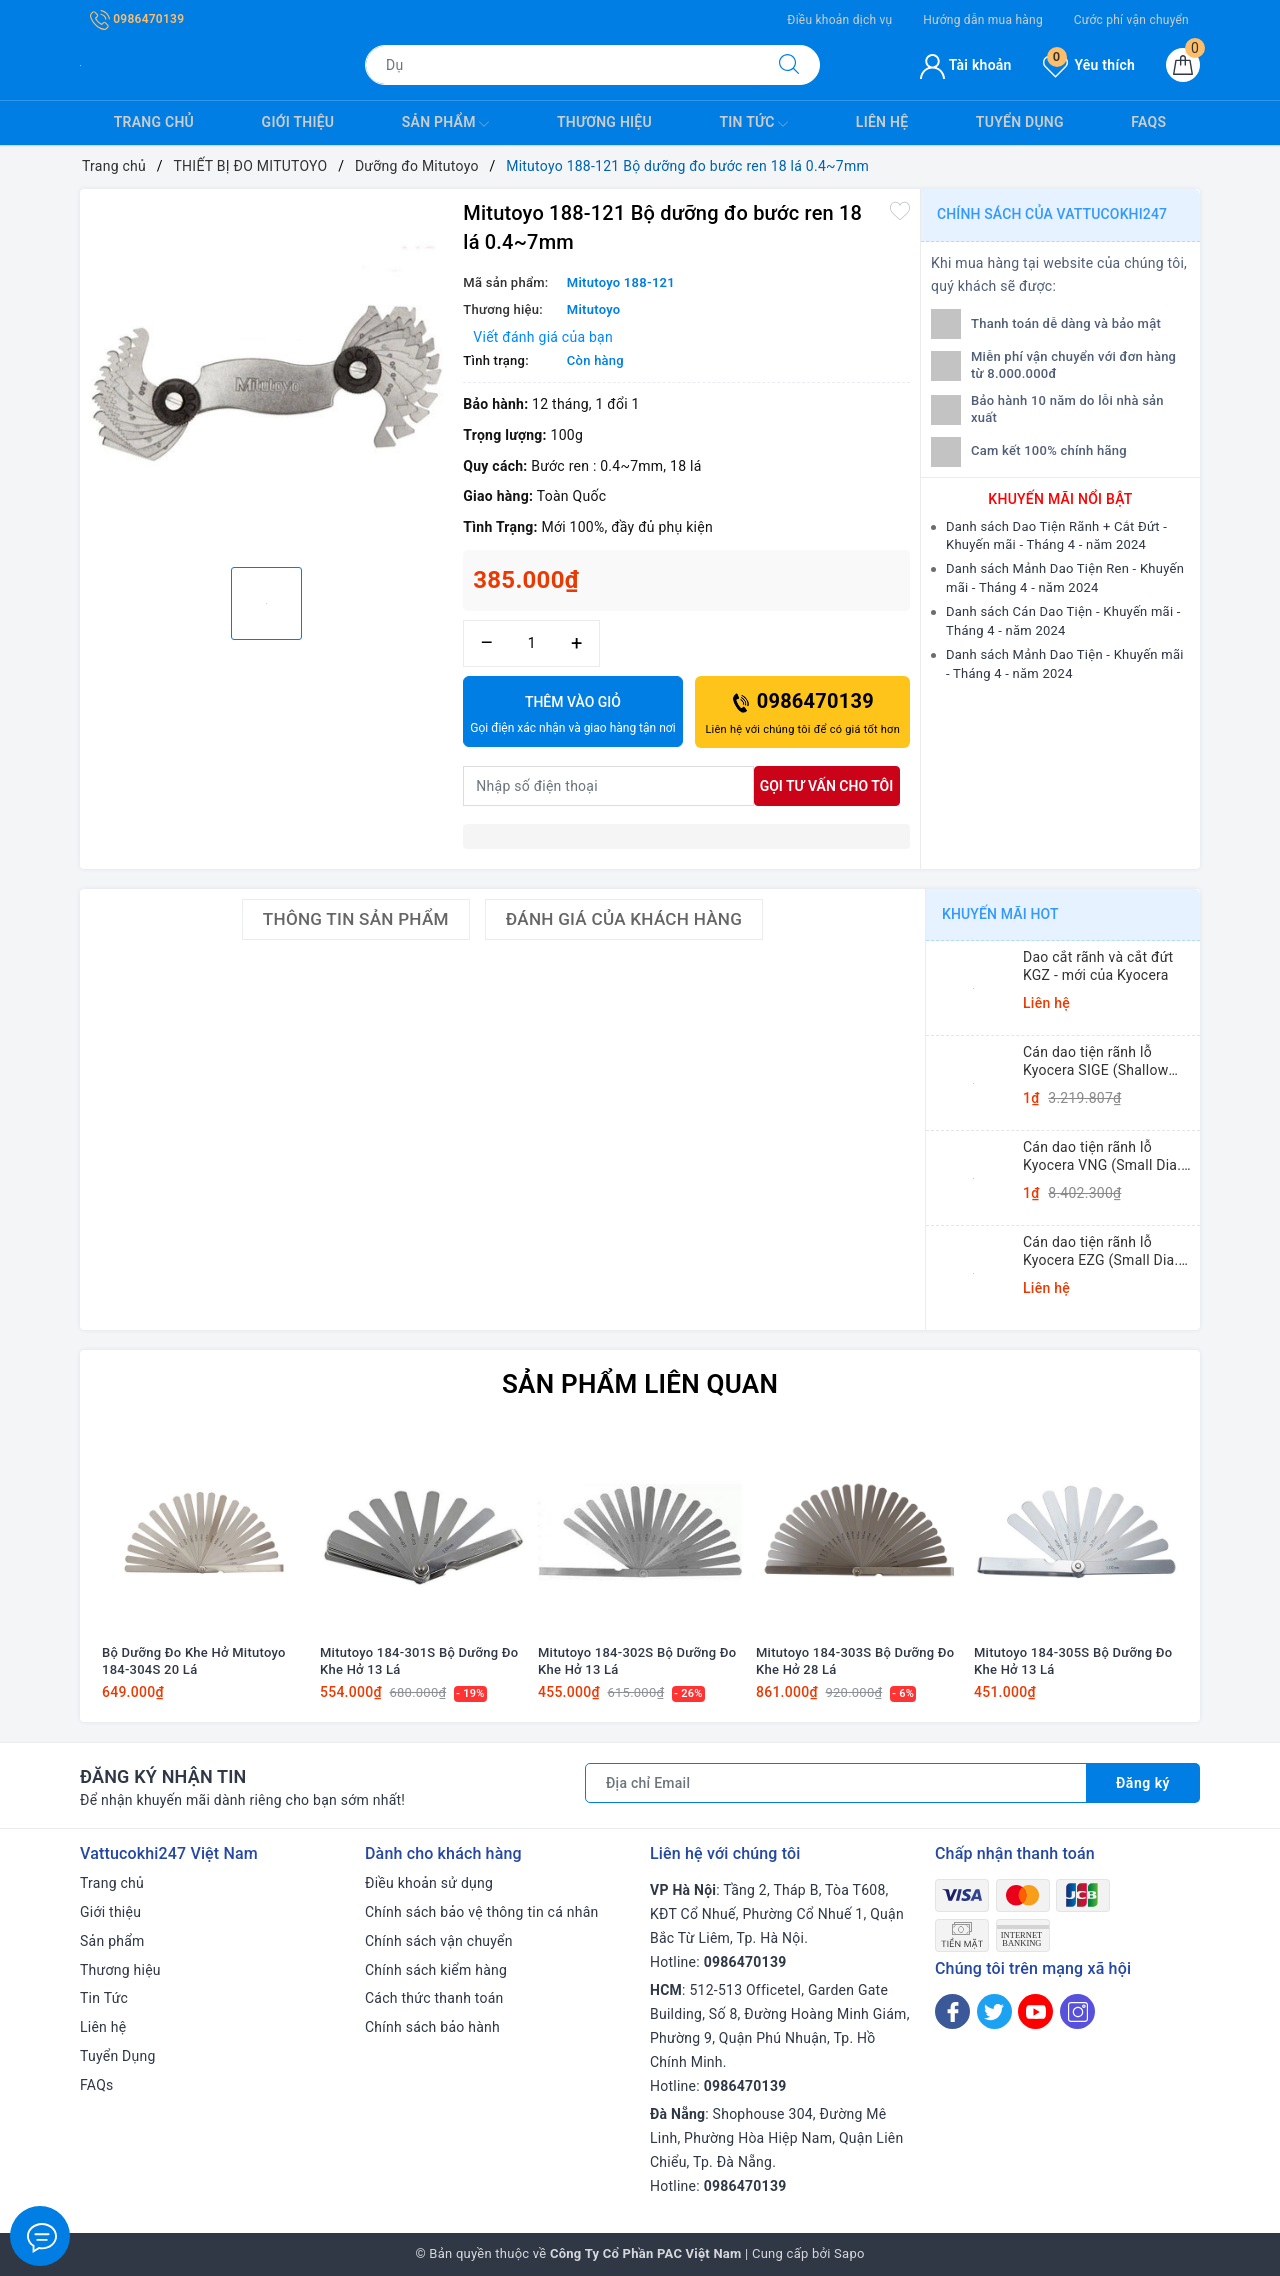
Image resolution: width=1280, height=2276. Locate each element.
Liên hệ (882, 122)
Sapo (849, 2253)
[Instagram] (1077, 2011)
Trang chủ (154, 122)
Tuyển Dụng (1020, 122)
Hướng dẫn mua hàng (983, 20)
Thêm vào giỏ (572, 716)
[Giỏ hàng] (1183, 65)
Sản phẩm (446, 124)
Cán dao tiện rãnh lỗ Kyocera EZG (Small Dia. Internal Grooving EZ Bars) (1107, 1251)
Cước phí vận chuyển (1131, 20)
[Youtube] (1035, 2011)
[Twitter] (994, 2011)
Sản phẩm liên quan (640, 1384)
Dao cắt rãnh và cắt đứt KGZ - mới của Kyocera (1098, 966)
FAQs (1148, 122)
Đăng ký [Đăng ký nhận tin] (1143, 1783)
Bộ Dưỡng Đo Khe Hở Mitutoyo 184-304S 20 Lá (194, 1661)
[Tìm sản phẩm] (562, 65)
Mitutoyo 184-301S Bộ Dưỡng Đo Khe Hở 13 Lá (419, 1661)
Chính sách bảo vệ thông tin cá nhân (482, 1912)
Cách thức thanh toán (434, 1998)
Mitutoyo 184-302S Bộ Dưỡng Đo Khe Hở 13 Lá (637, 1661)
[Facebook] (952, 2011)
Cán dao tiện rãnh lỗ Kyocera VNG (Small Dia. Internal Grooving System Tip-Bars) (1104, 1156)
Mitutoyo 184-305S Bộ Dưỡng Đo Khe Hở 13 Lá (1073, 1661)
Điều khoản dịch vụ (839, 20)
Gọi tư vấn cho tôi (827, 786)
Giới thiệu (298, 122)
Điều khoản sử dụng (429, 1883)
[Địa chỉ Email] (836, 1783)
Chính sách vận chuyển (439, 1941)
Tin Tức (753, 124)
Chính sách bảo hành (432, 2027)
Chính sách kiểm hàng (436, 1970)
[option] (266, 375)
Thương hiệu (604, 122)
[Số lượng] (531, 643)
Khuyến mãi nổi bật (1060, 499)
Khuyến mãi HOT (1000, 914)
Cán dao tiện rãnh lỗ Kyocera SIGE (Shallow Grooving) (1095, 1061)
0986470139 (137, 19)
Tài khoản (965, 65)
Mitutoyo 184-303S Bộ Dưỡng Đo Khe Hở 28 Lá (855, 1661)
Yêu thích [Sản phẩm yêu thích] (1089, 65)
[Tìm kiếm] (789, 65)
